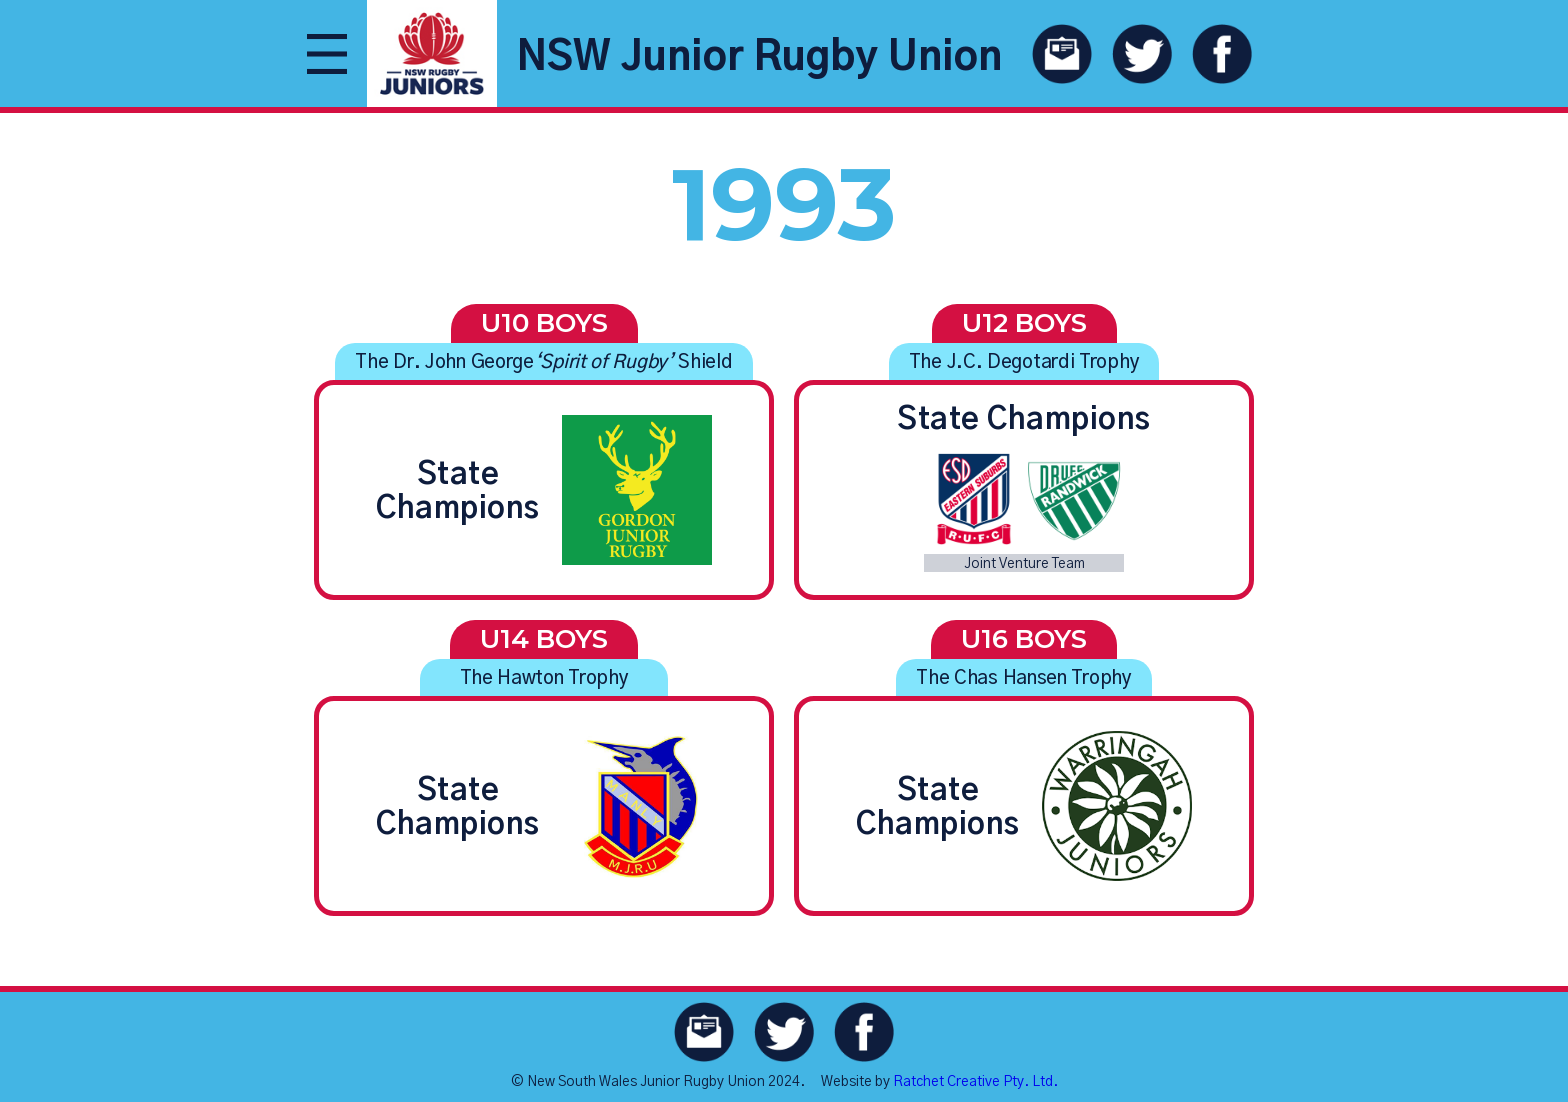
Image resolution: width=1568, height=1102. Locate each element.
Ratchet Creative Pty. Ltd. (975, 1082)
